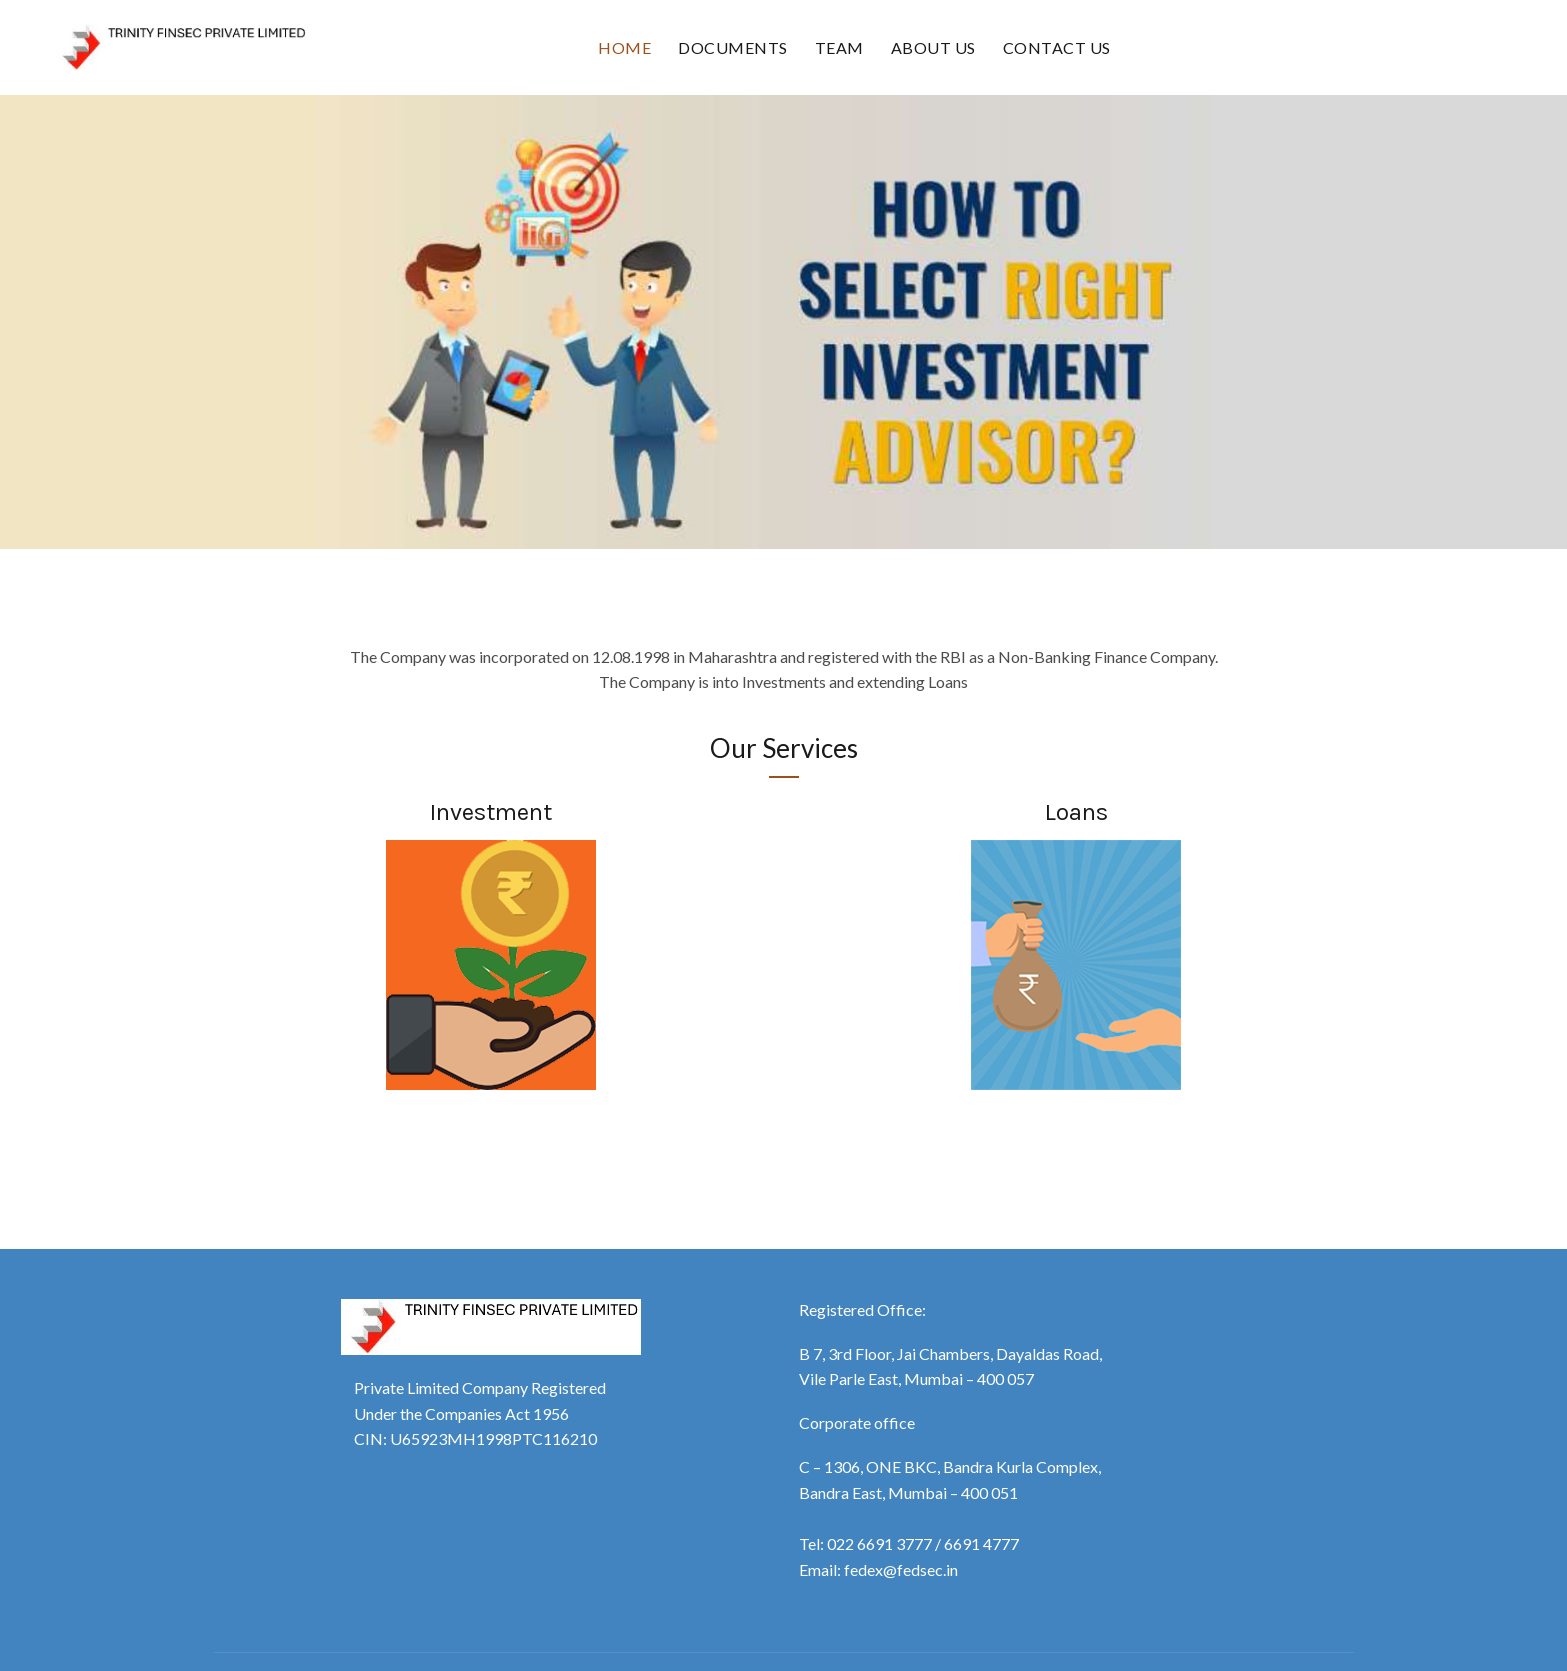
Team (839, 47)
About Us (933, 47)
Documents (733, 47)
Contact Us (1057, 47)
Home (624, 47)
